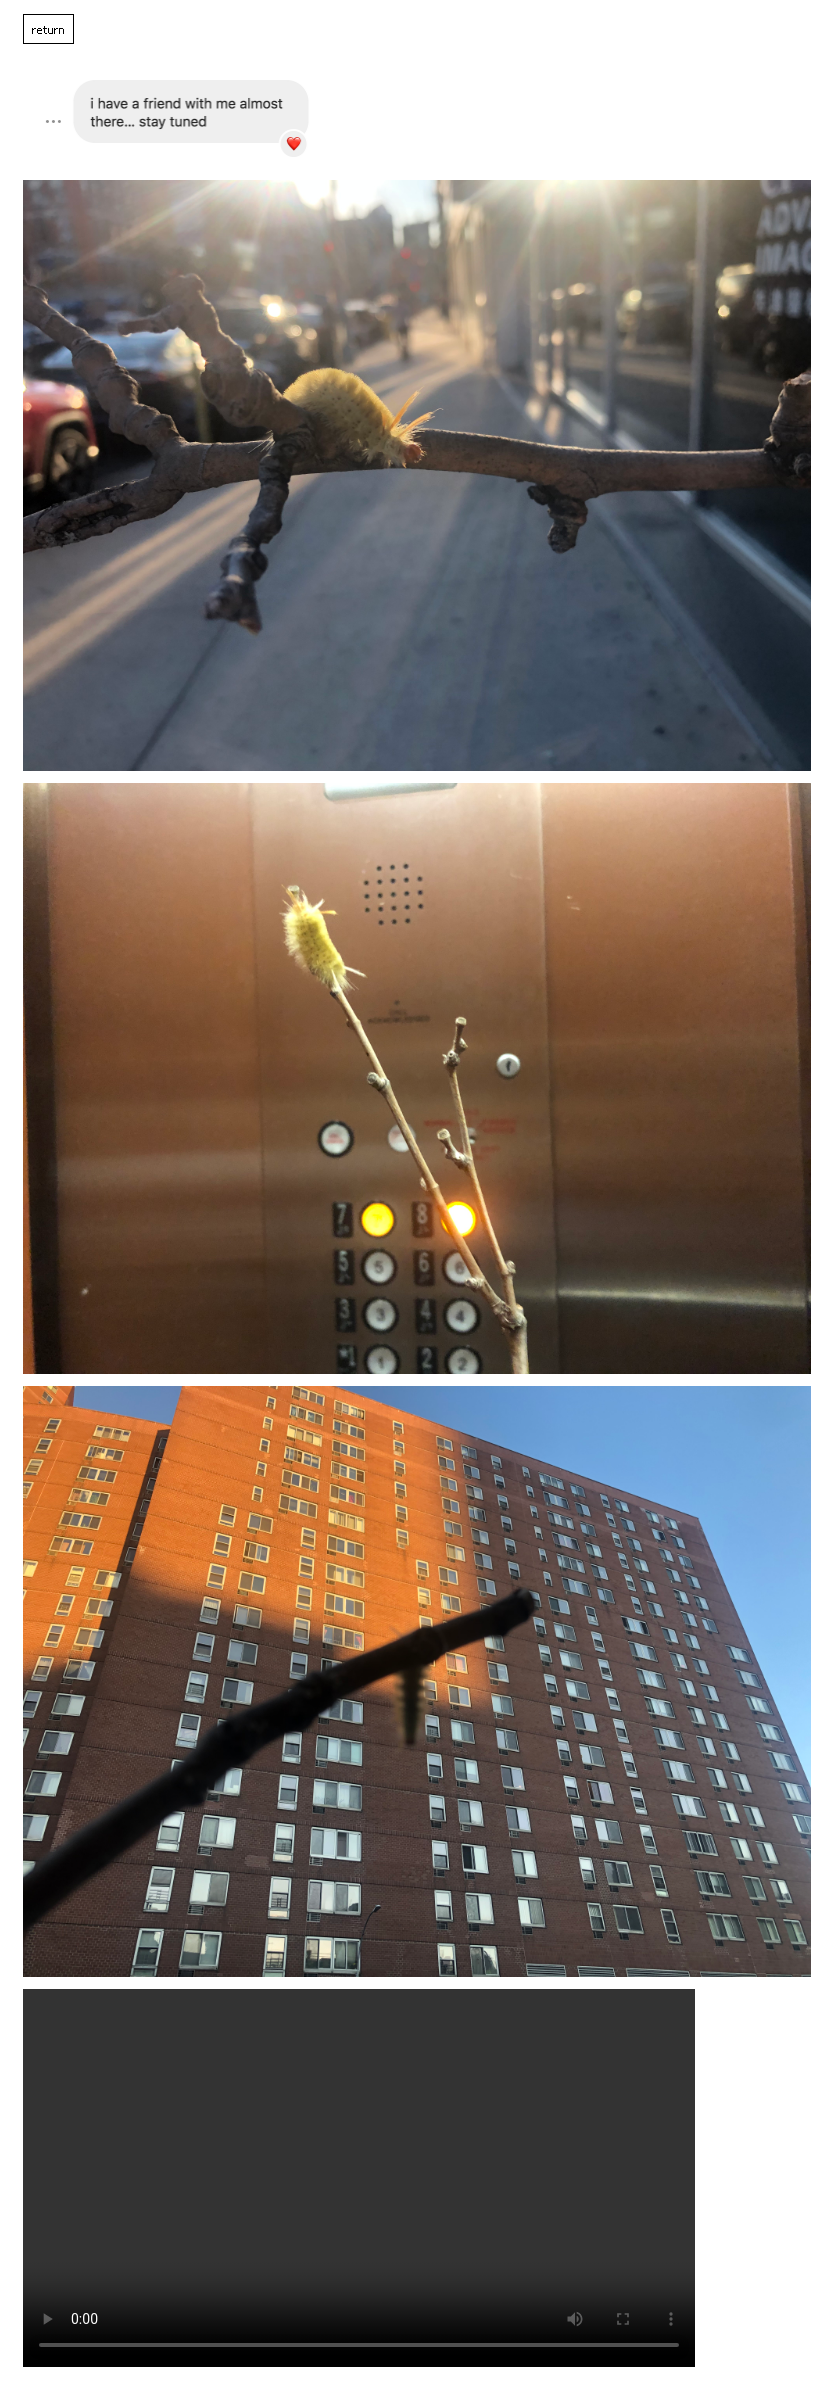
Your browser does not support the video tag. (359, 2178)
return (48, 29)
